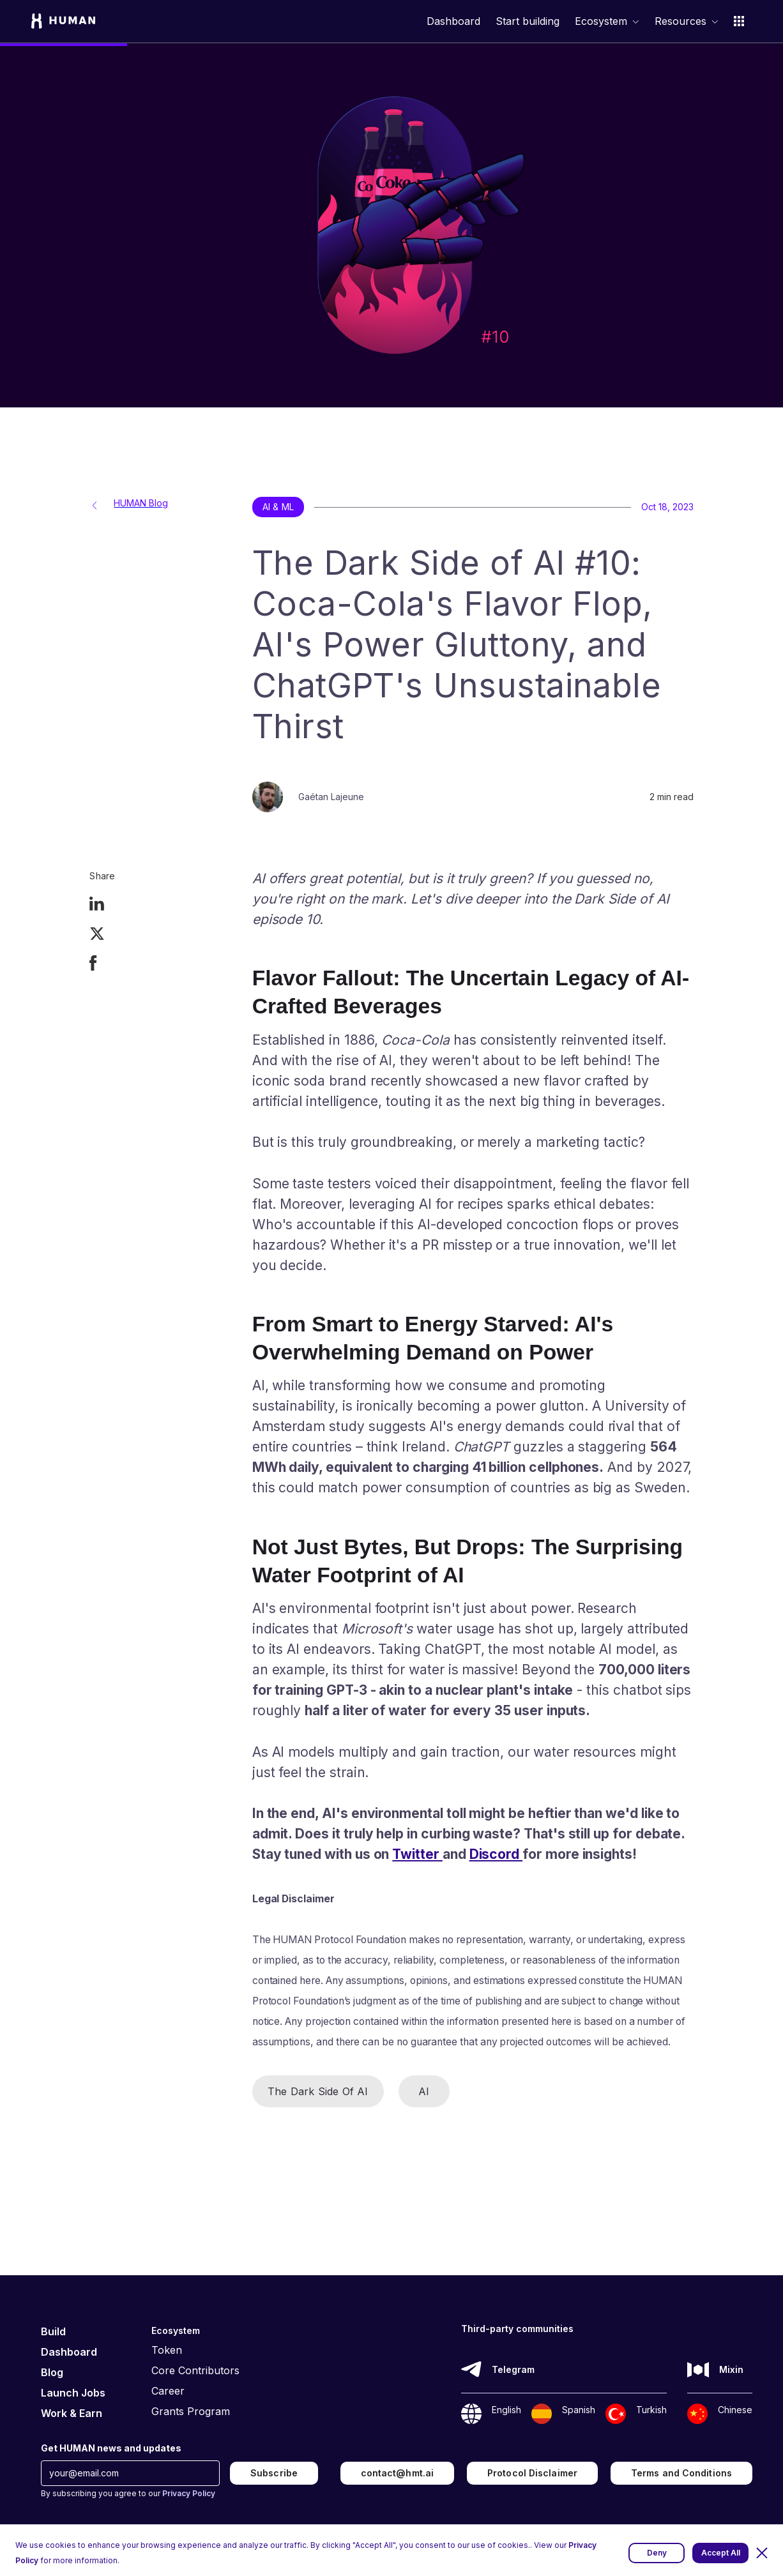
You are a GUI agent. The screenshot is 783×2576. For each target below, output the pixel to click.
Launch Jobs (73, 2392)
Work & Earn (71, 2413)
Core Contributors (195, 2370)
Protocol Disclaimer (532, 2472)
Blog (52, 2372)
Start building (527, 21)
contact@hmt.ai (397, 2472)
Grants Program (190, 2411)
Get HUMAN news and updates (111, 2448)
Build (53, 2331)
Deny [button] (657, 2552)
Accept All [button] (720, 2552)
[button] (762, 2553)
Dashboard (453, 21)
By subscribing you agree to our (128, 2493)
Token (166, 2350)
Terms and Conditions (681, 2472)
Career (168, 2390)
